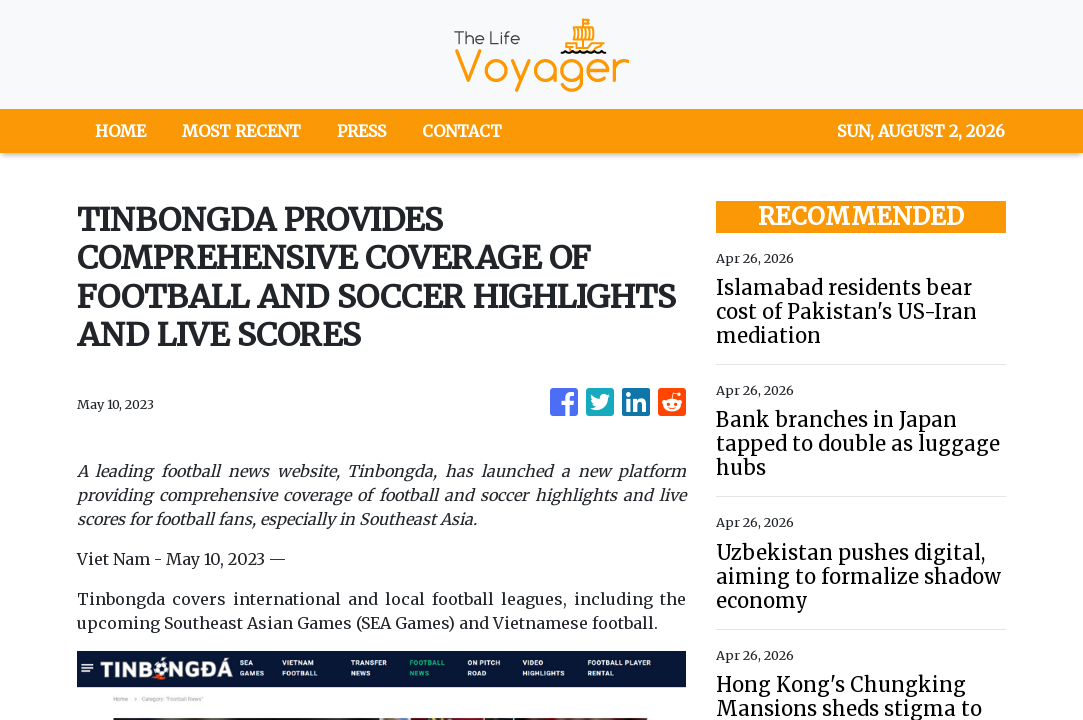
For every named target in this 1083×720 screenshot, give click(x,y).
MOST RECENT (241, 131)
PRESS (361, 131)
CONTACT (462, 131)
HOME (120, 131)
